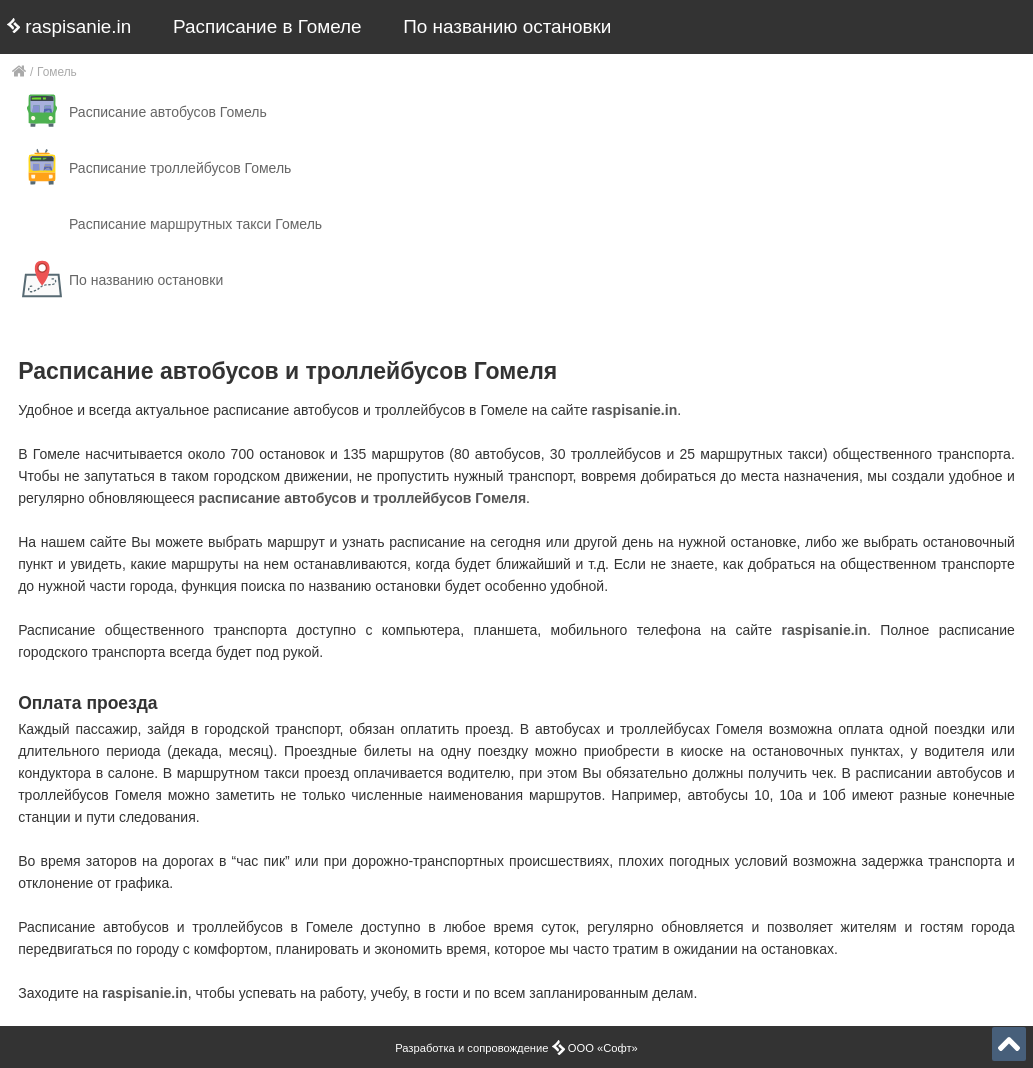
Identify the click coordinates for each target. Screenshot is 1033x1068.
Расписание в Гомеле (267, 26)
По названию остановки (507, 26)
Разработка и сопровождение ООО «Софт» (516, 1048)
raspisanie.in (69, 26)
